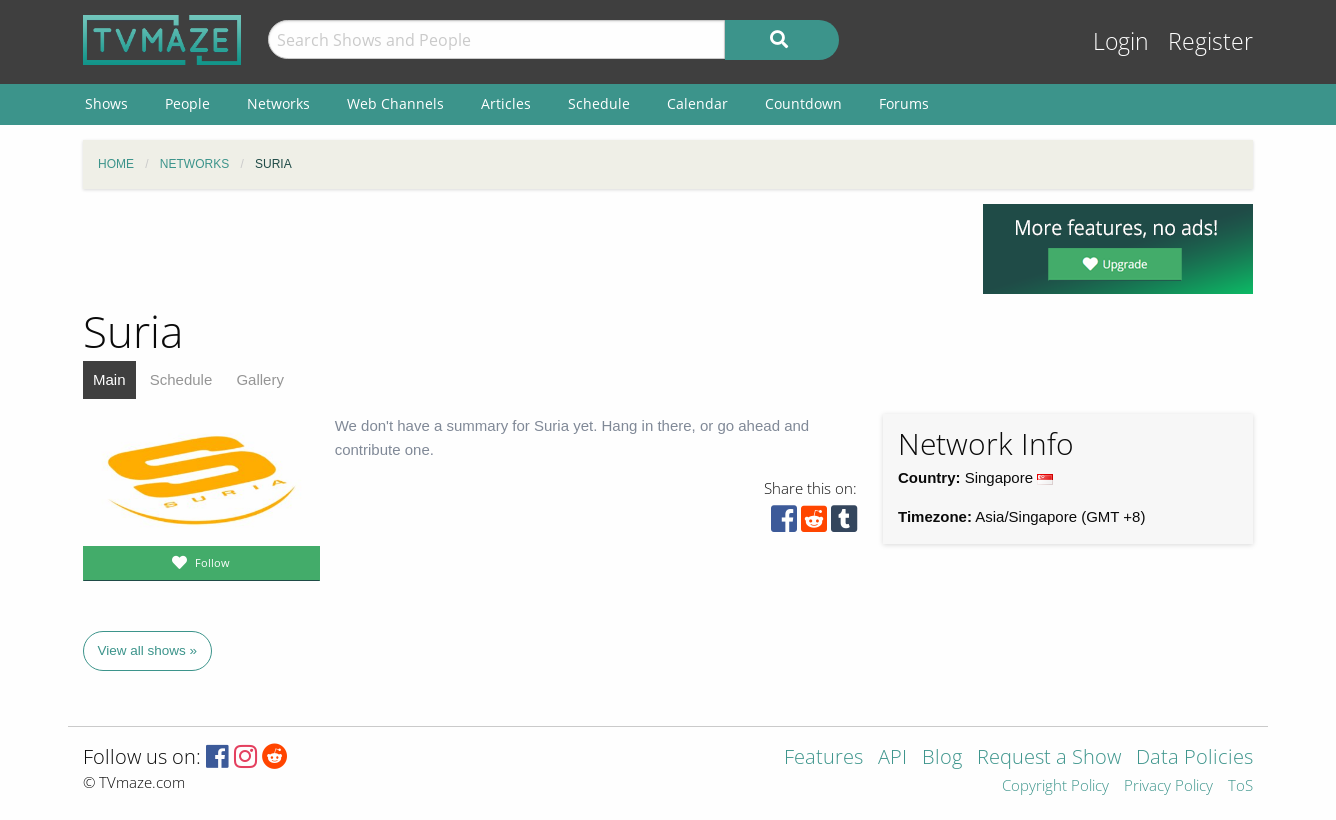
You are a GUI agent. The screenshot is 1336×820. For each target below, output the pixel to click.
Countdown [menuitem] (803, 103)
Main (109, 379)
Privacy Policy (1168, 786)
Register (1210, 41)
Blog (942, 758)
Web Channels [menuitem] (395, 103)
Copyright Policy (1055, 786)
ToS (1240, 786)
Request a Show (1049, 758)
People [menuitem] (187, 103)
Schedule (181, 379)
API (892, 758)
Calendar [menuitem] (697, 103)
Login (1121, 41)
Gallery (260, 379)
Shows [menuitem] (106, 103)
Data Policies (1194, 758)
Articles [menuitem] (506, 103)
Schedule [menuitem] (599, 103)
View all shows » (148, 650)
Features (823, 758)
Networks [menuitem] (278, 103)
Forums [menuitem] (904, 103)
